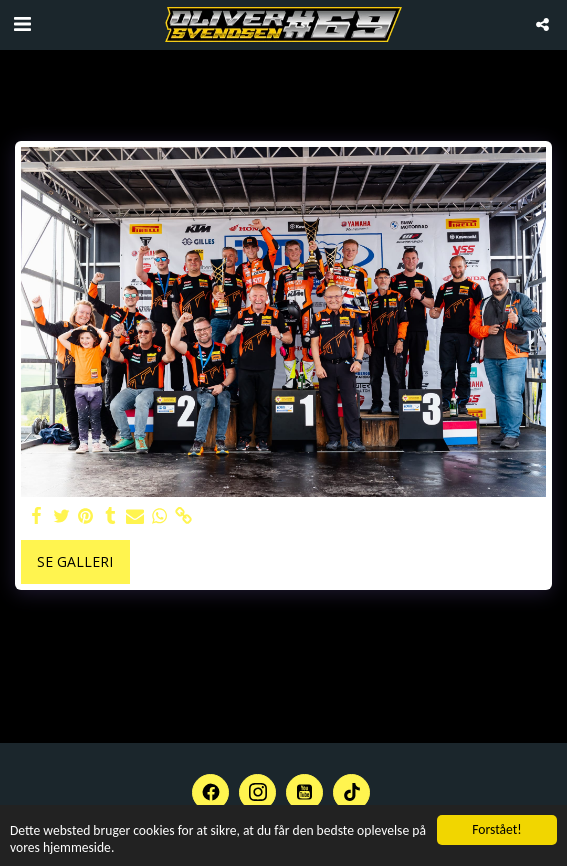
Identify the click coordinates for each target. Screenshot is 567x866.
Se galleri (75, 561)
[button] (22, 23)
